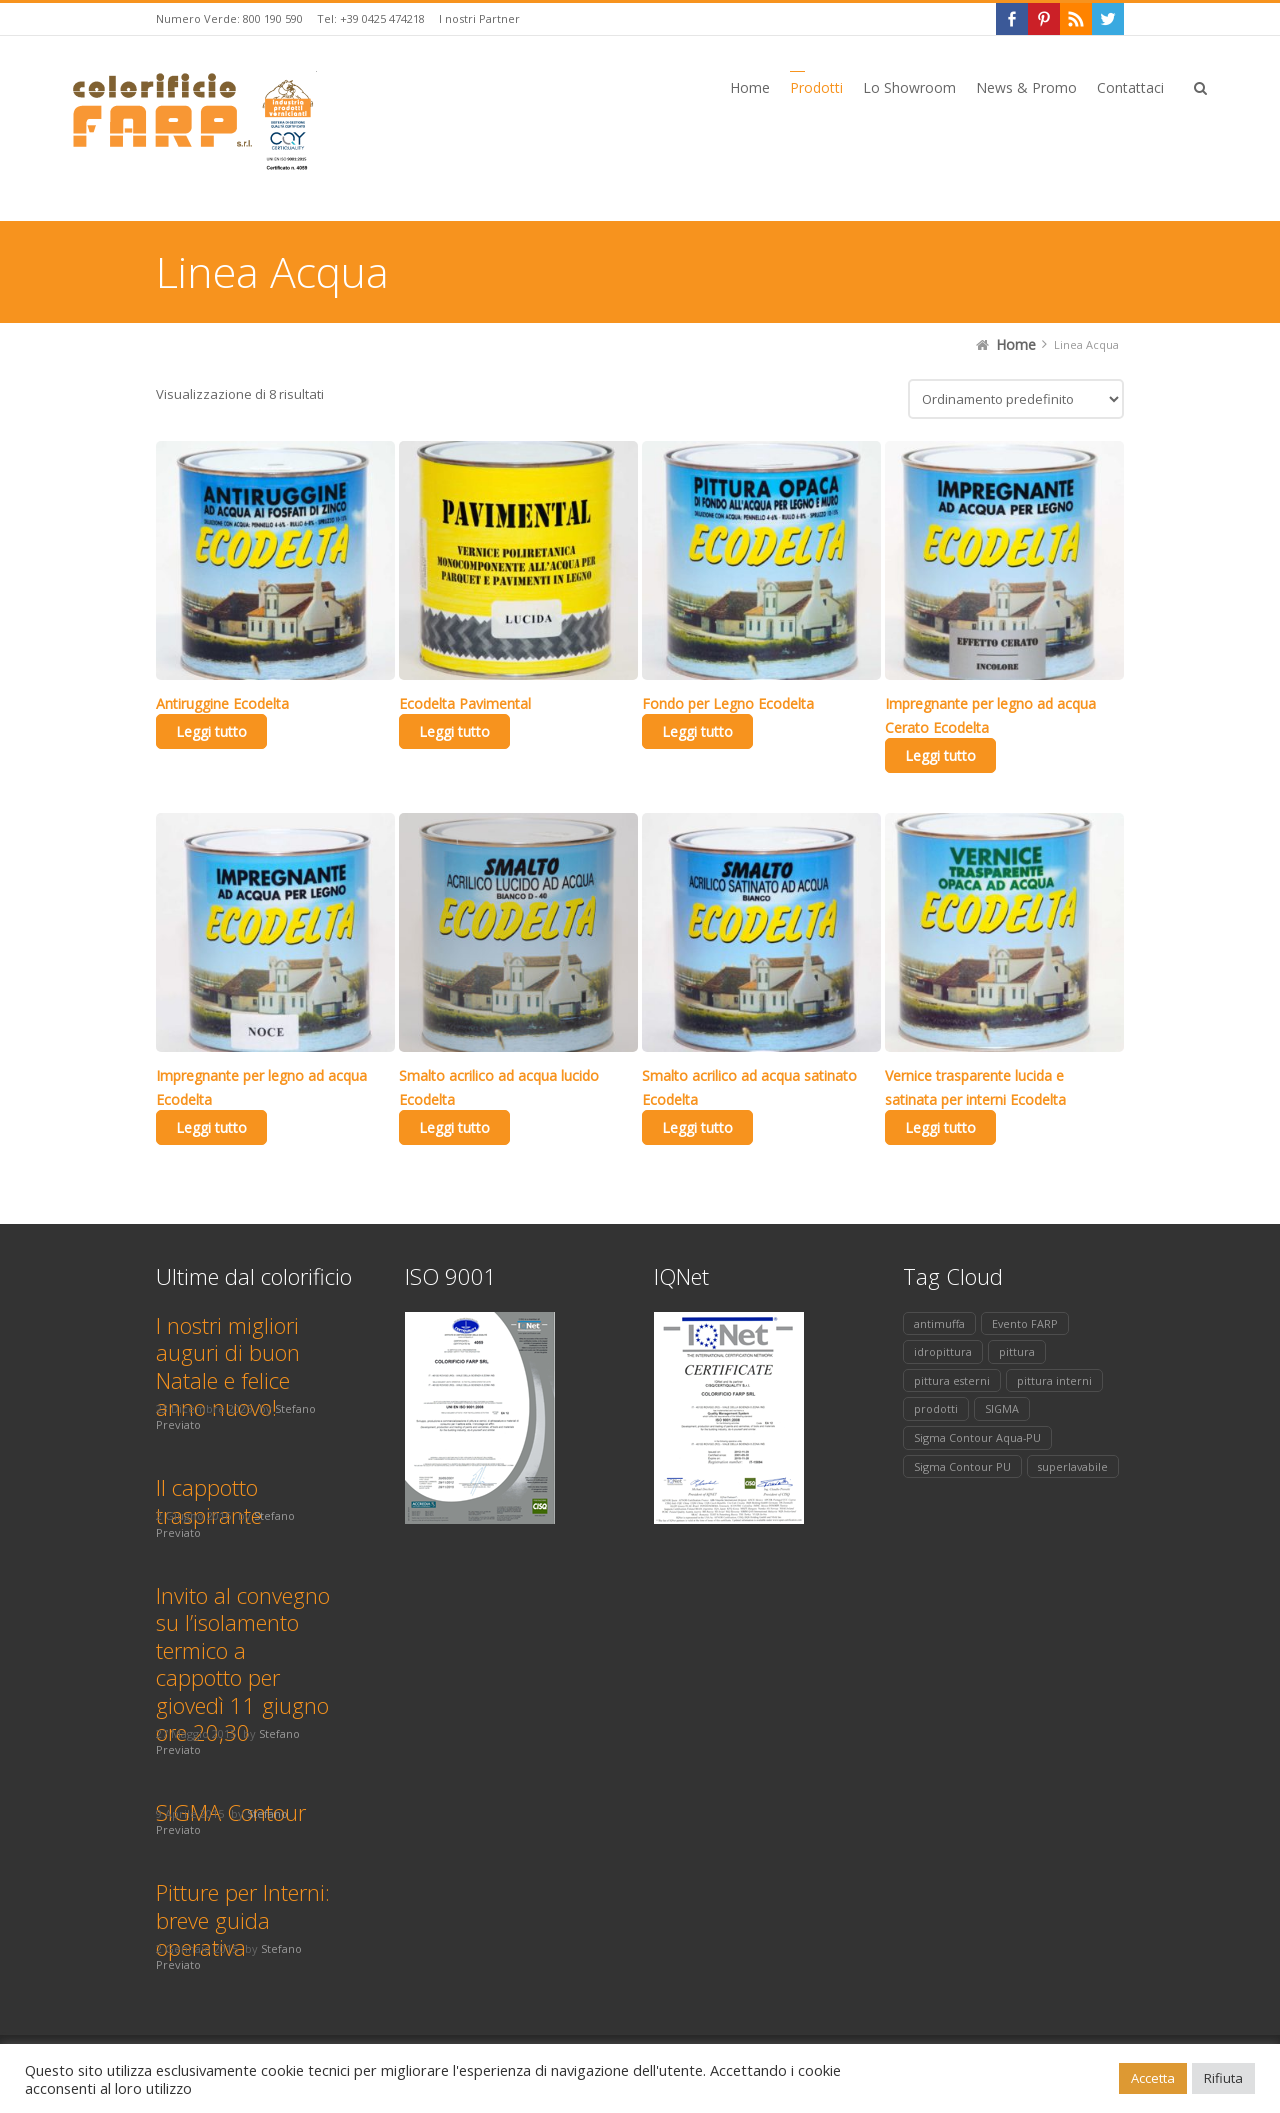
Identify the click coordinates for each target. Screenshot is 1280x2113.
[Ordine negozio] (1016, 399)
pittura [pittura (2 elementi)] (1017, 1351)
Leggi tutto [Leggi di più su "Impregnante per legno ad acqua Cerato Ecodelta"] (940, 755)
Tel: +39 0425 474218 (371, 18)
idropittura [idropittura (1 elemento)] (943, 1351)
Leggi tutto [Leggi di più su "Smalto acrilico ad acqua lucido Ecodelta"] (454, 1127)
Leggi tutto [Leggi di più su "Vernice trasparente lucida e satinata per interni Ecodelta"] (940, 1127)
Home (1016, 344)
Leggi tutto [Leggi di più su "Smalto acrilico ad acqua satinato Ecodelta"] (697, 1127)
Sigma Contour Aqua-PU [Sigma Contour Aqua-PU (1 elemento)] (977, 1437)
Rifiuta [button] (1223, 2078)
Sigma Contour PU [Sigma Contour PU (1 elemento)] (962, 1466)
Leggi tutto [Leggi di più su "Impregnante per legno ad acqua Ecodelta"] (211, 1127)
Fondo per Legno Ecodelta (728, 703)
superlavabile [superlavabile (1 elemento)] (1073, 1466)
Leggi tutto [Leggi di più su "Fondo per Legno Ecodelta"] (697, 731)
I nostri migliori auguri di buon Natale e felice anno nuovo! (228, 1366)
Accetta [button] (1153, 2078)
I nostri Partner (479, 18)
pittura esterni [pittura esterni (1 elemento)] (952, 1380)
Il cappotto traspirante (209, 1501)
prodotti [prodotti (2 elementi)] (936, 1408)
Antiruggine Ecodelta (222, 703)
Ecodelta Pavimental (465, 703)
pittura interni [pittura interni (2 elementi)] (1054, 1380)
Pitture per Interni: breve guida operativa (243, 1919)
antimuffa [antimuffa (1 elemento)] (939, 1323)
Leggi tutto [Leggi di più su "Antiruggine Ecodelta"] (211, 731)
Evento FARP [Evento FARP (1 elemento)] (1025, 1323)
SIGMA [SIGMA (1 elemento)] (1002, 1408)
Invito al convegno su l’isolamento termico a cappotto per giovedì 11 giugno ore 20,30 (243, 1664)
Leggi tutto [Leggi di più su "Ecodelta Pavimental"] (454, 731)
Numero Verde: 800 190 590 (229, 18)
